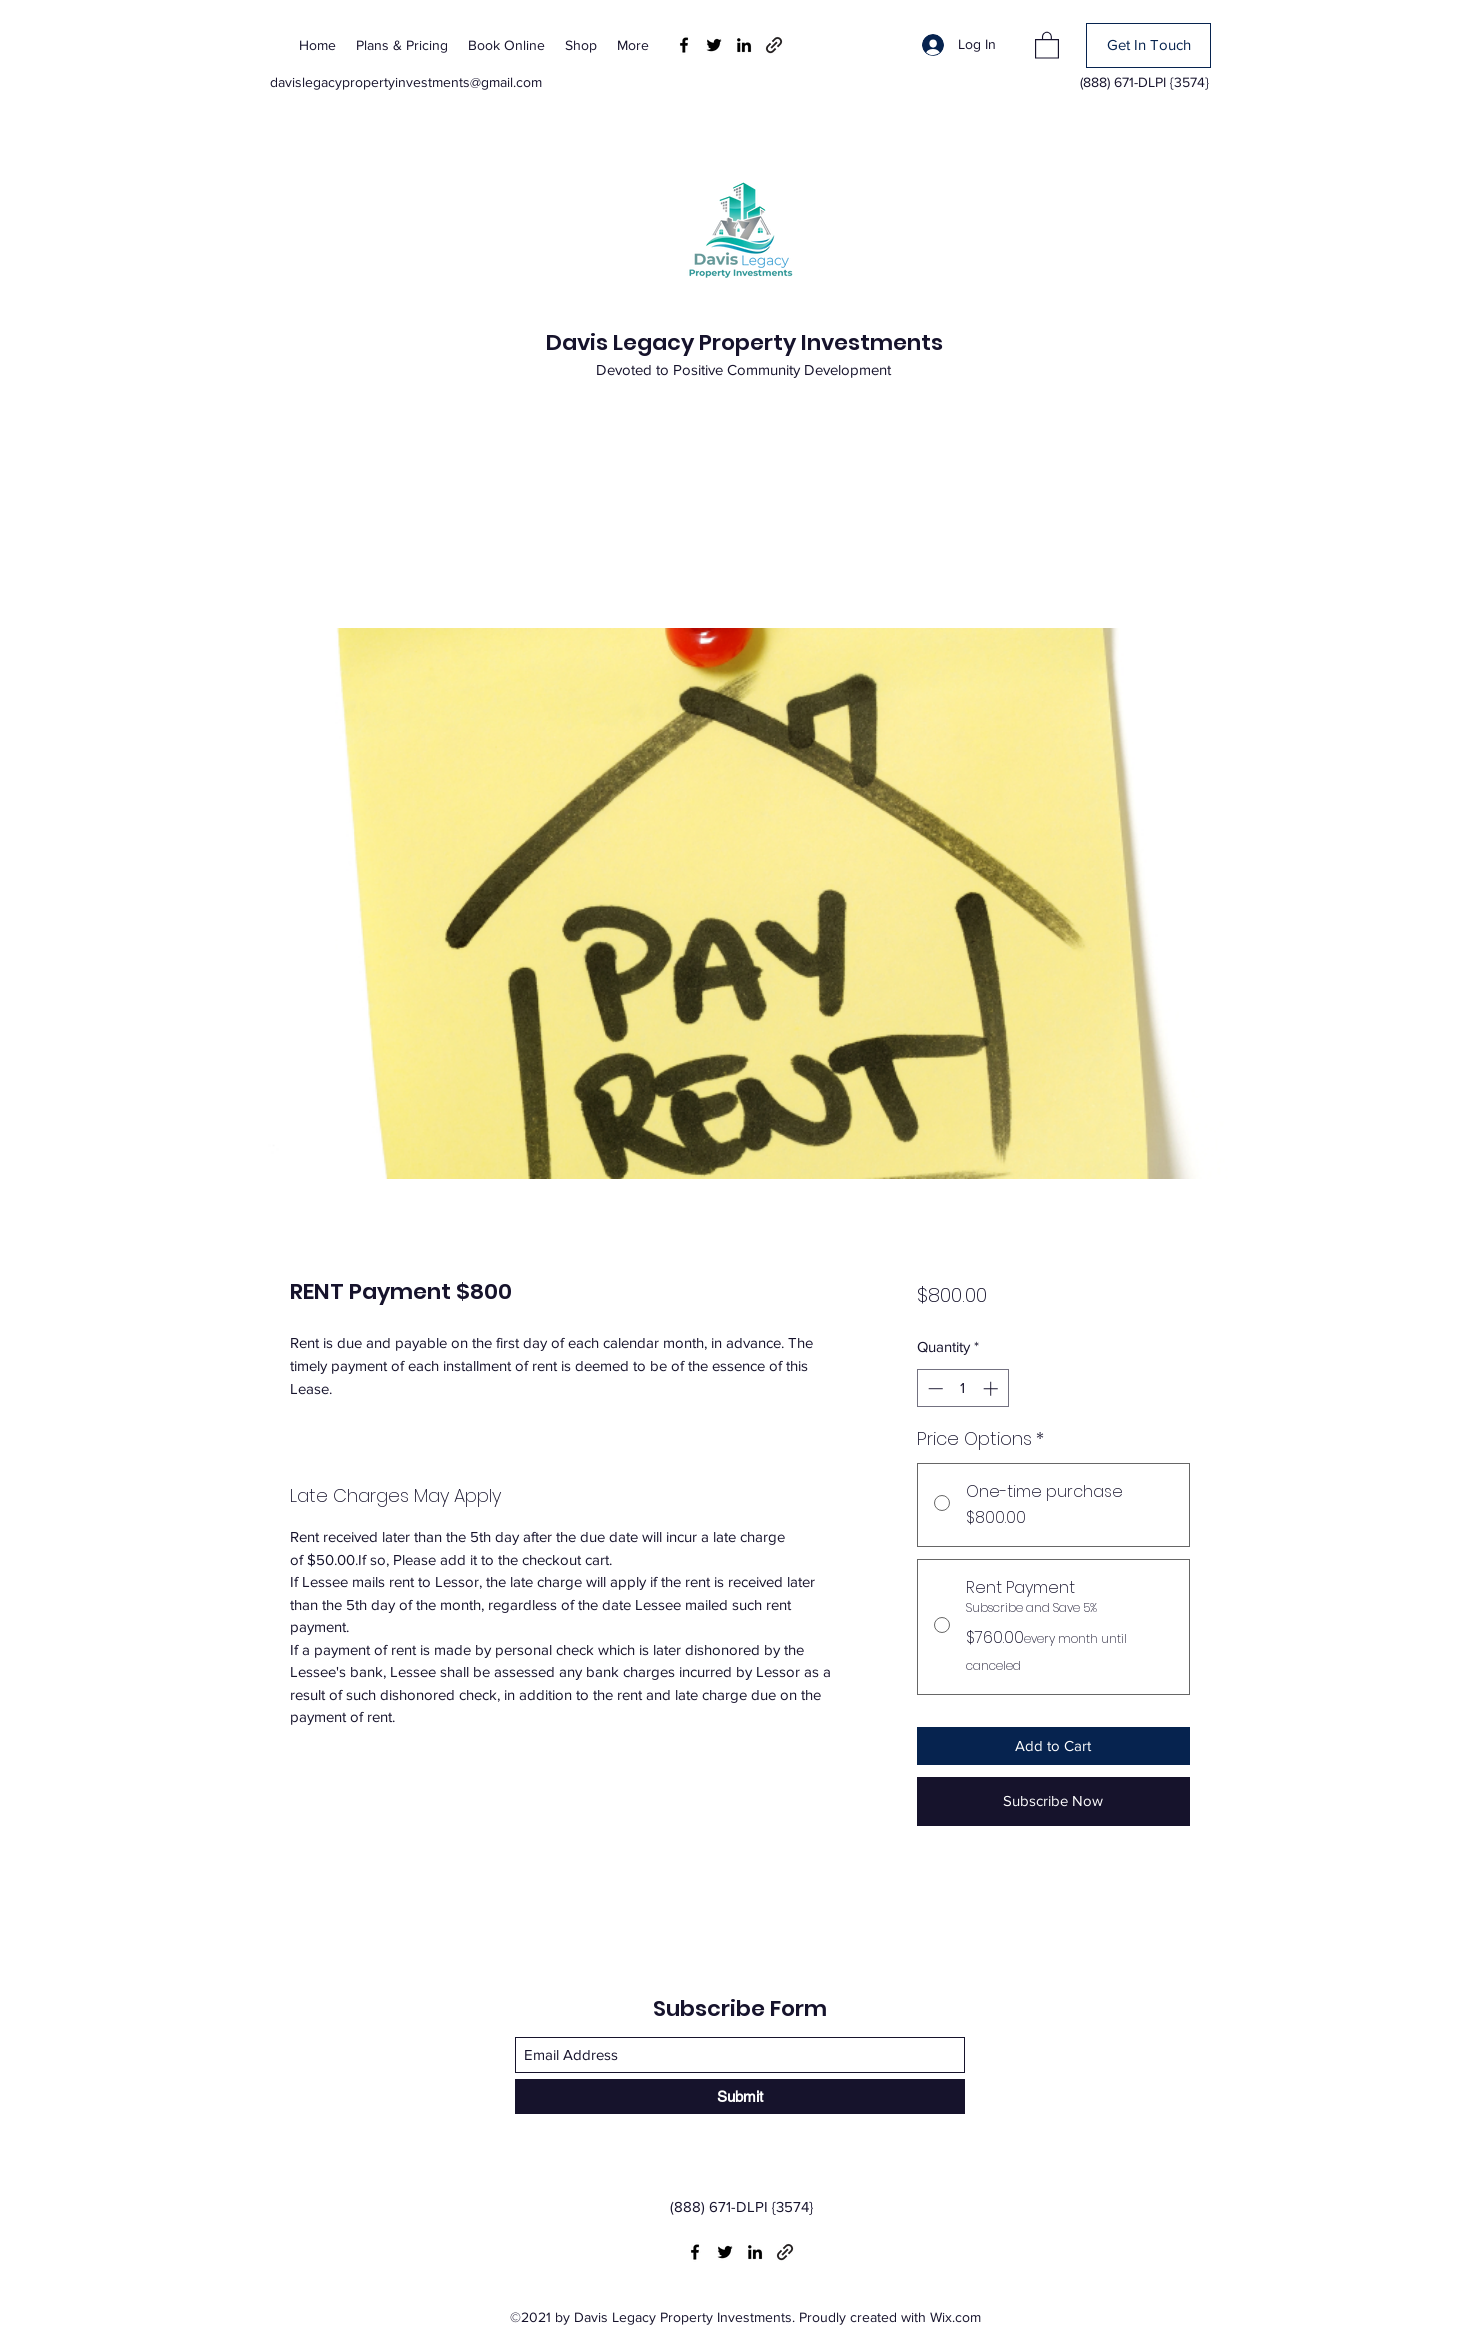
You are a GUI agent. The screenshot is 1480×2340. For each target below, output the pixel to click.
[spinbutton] (962, 1388)
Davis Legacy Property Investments (744, 342)
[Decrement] (933, 1388)
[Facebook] (684, 45)
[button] (1047, 44)
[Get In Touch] (1148, 45)
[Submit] (740, 2096)
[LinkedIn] (744, 45)
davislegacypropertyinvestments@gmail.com (406, 82)
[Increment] (992, 1388)
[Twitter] (714, 45)
